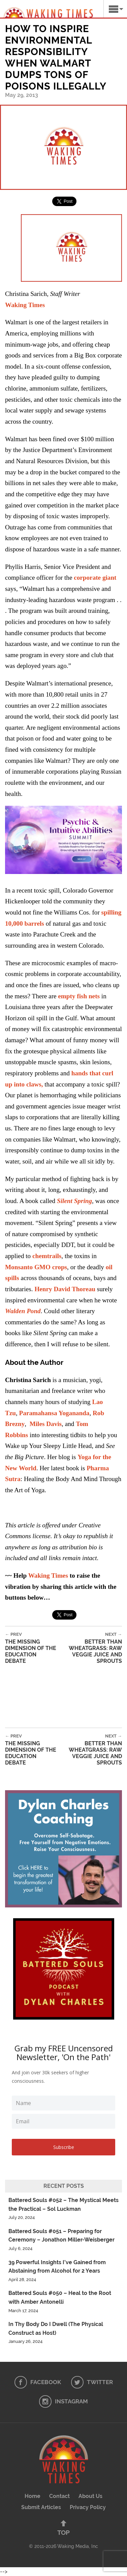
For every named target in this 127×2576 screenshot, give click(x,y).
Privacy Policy (88, 2507)
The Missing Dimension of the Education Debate (32, 1648)
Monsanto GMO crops (36, 1267)
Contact (59, 2496)
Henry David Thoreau (64, 1289)
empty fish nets (79, 996)
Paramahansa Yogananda (54, 1413)
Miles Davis (46, 1423)
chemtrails (46, 1255)
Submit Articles (41, 2507)
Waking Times (48, 1575)
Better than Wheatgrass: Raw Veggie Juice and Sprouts (90, 1648)
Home (32, 2496)
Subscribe (63, 2147)
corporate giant (95, 577)
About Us (90, 2496)
